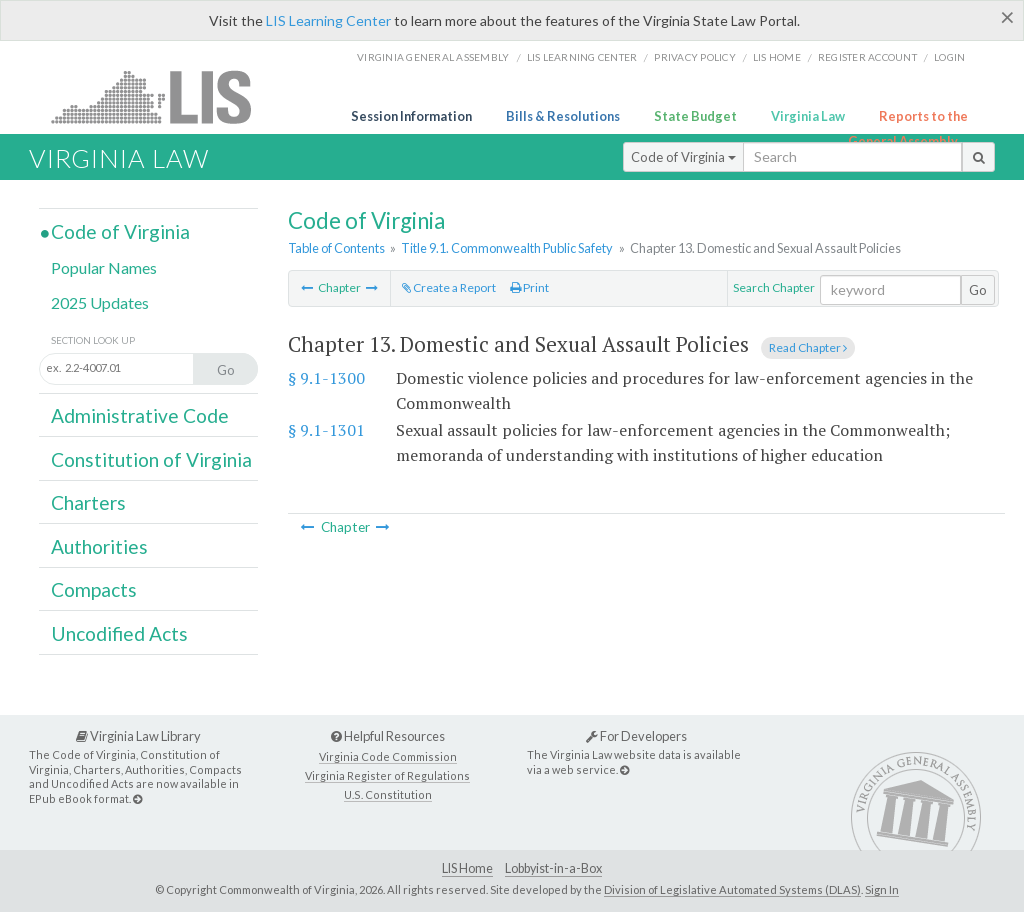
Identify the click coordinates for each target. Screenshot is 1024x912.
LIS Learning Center (328, 20)
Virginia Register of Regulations (387, 775)
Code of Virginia (683, 157)
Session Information (411, 116)
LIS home (777, 57)
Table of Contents (336, 248)
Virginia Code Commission (388, 756)
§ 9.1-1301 (326, 430)
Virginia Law (808, 116)
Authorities (99, 546)
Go (978, 290)
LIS (162, 96)
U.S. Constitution (388, 794)
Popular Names (104, 267)
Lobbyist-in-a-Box (553, 868)
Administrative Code (140, 415)
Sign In (882, 889)
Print (529, 287)
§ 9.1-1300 (326, 378)
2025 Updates (100, 302)
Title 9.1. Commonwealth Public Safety (507, 248)
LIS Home (467, 868)
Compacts (94, 589)
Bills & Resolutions (563, 116)
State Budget (695, 116)
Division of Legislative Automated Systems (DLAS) (732, 889)
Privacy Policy (695, 57)
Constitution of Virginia (151, 459)
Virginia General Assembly (433, 57)
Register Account (867, 57)
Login (949, 57)
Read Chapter (808, 347)
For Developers (636, 736)
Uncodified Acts (119, 633)
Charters (88, 502)
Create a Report (449, 287)
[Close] (1007, 17)
